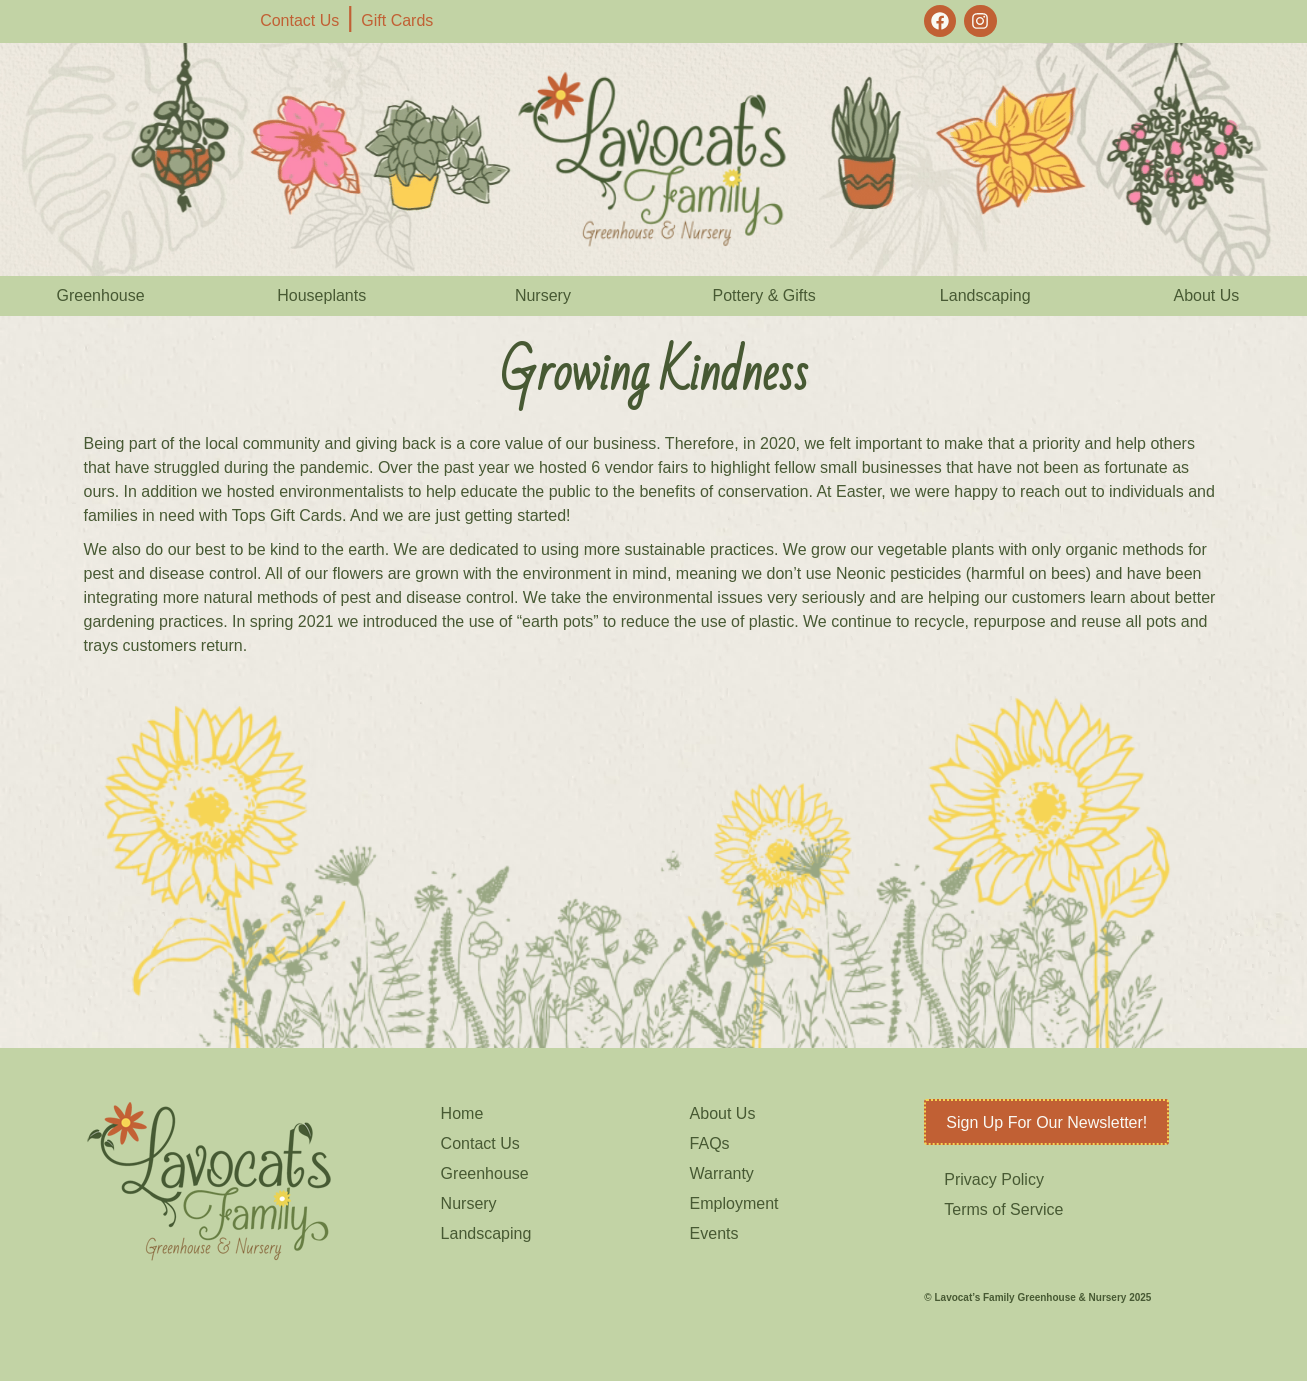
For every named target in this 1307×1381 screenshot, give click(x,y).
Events (714, 1233)
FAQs (710, 1143)
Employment (734, 1203)
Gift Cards (397, 20)
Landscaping (985, 295)
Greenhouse (101, 295)
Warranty (722, 1173)
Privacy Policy (994, 1179)
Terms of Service (1003, 1209)
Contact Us (299, 20)
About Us (1207, 295)
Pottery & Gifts (764, 295)
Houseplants (321, 295)
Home (462, 1113)
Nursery (543, 295)
